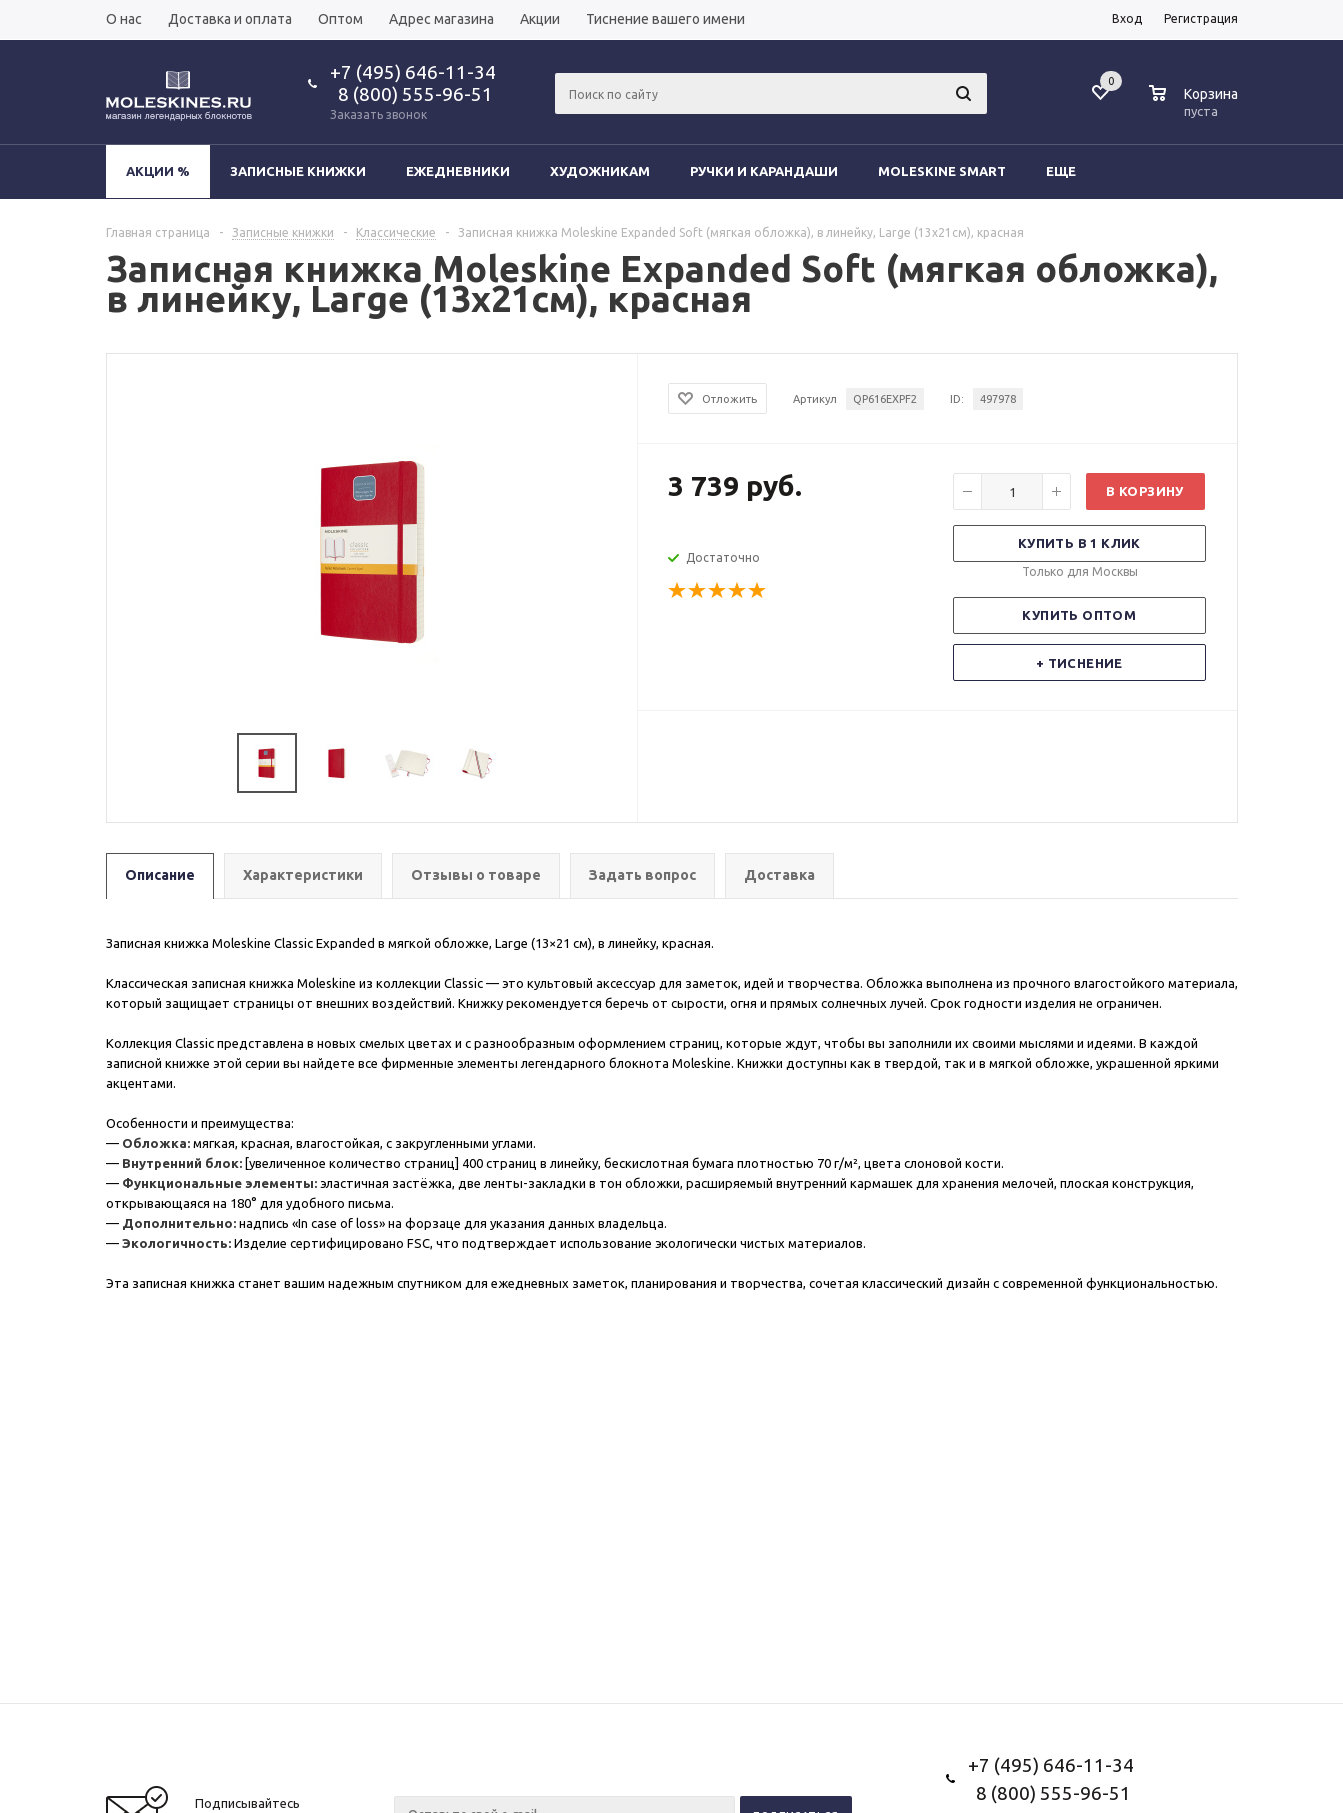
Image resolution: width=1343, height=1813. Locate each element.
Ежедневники (458, 171)
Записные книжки (298, 171)
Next (613, 763)
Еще (1070, 171)
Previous (131, 763)
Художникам (600, 171)
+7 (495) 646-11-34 (413, 72)
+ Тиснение (1079, 663)
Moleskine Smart (942, 171)
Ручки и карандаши (764, 171)
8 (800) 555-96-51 (411, 94)
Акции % (158, 171)
